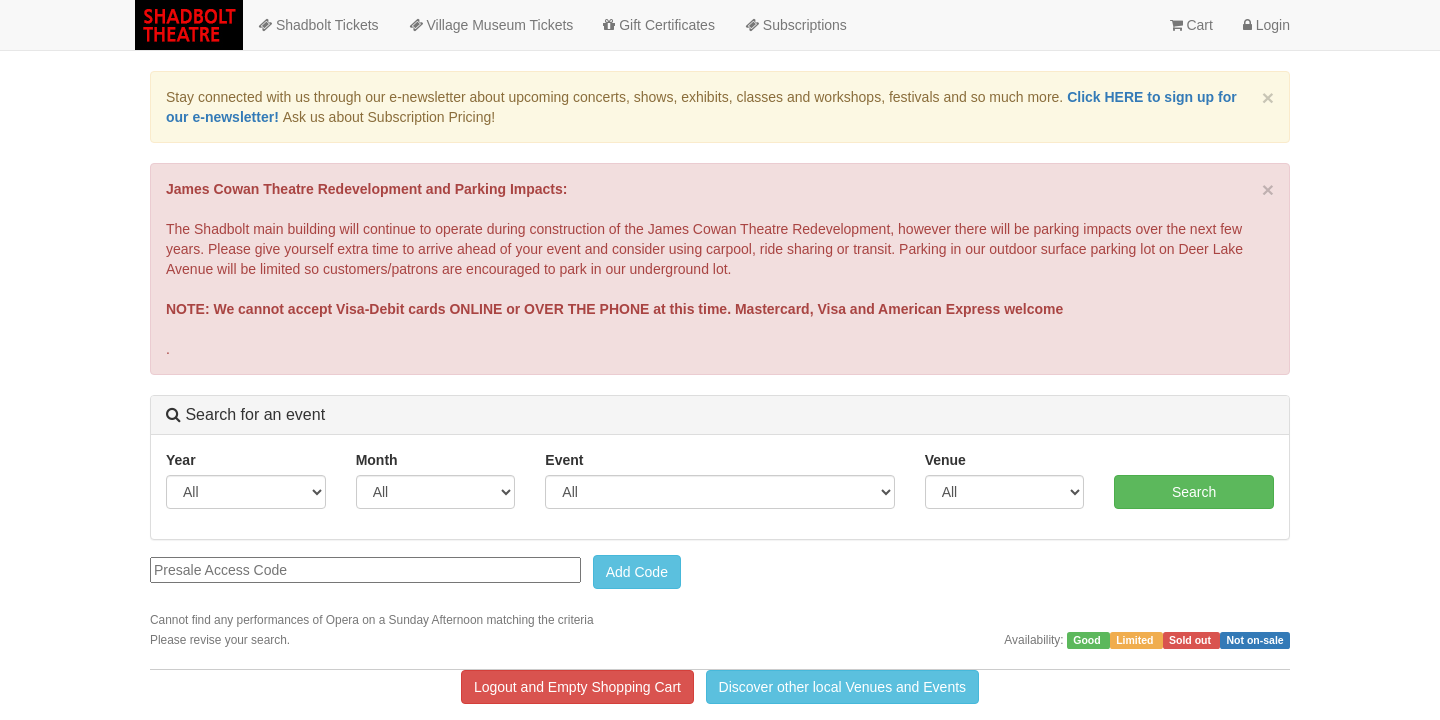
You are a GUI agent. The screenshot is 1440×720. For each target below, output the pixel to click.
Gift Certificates (659, 25)
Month (377, 460)
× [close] (1268, 97)
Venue (945, 460)
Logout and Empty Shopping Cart (577, 687)
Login (1266, 25)
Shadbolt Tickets (318, 25)
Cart (1191, 25)
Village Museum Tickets (491, 25)
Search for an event (245, 414)
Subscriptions (796, 25)
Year (181, 460)
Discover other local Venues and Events (842, 687)
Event (564, 460)
